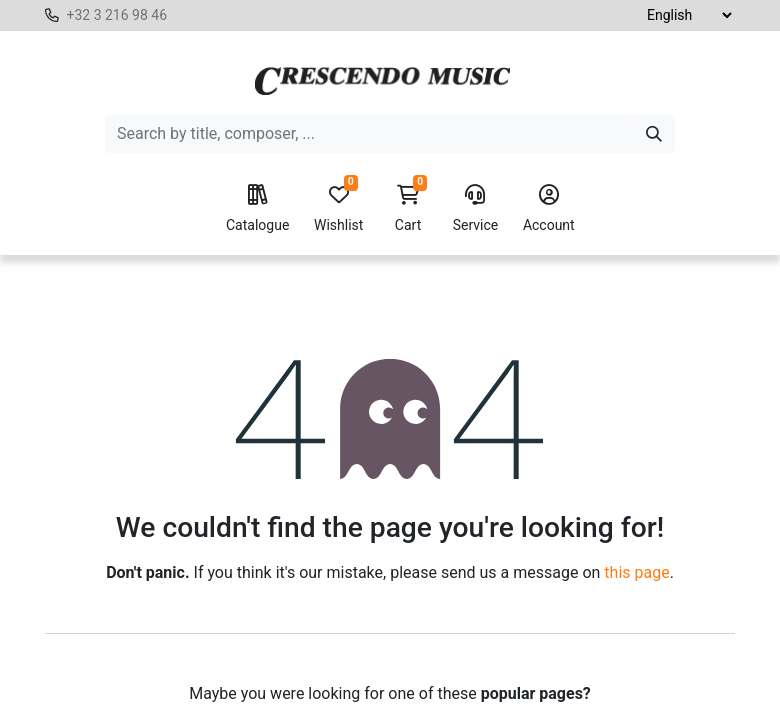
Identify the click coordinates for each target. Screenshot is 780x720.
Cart (408, 209)
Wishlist (338, 209)
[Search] (654, 134)
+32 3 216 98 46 (116, 15)
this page (636, 572)
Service (476, 209)
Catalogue (257, 209)
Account (549, 209)
